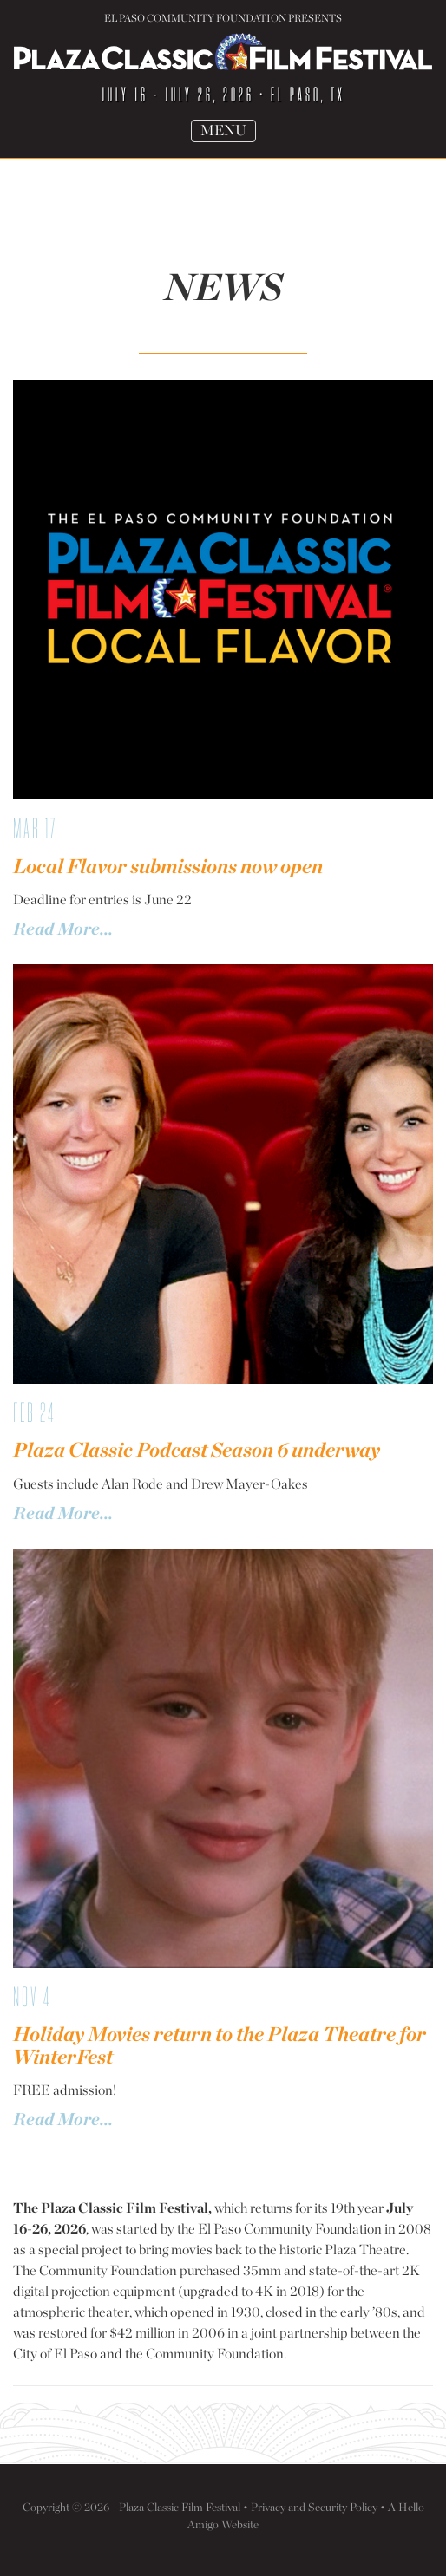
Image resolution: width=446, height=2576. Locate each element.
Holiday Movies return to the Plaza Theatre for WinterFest (219, 2045)
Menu (228, 131)
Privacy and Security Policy (314, 2507)
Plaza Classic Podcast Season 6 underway (196, 1450)
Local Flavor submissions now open (168, 866)
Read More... (63, 928)
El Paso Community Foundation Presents (223, 18)
